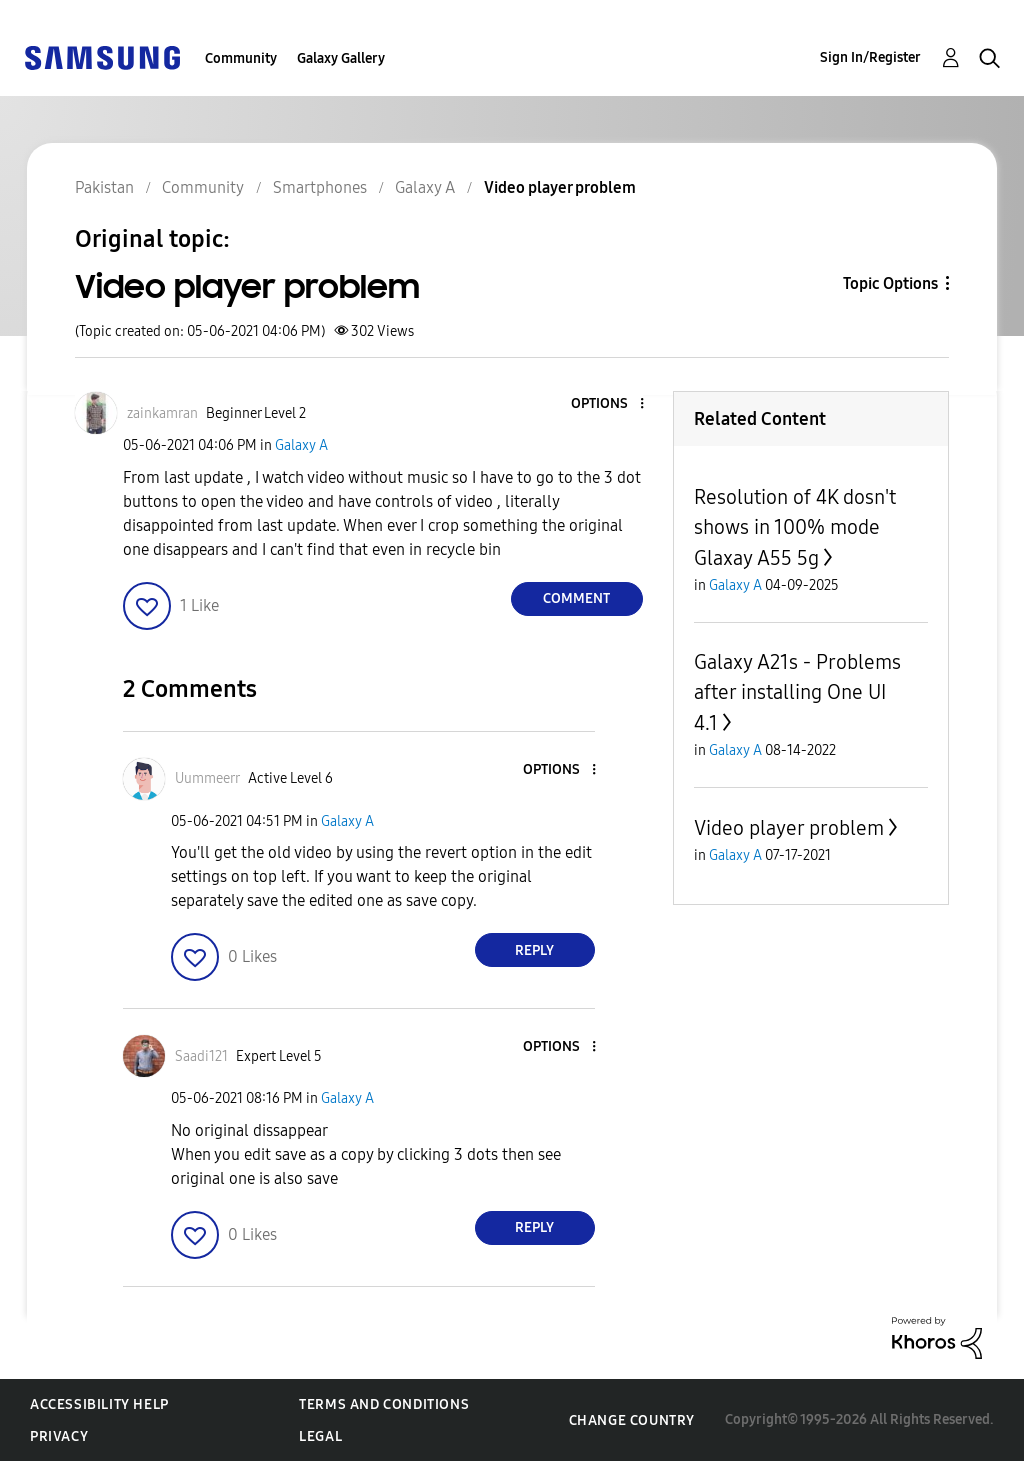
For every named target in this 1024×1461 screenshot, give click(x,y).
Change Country (632, 1420)
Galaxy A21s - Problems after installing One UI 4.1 (797, 692)
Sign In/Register (870, 57)
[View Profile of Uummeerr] (207, 778)
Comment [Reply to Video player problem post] (576, 598)
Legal (320, 1436)
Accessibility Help (99, 1404)
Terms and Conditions (384, 1404)
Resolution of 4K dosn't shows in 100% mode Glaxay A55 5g (795, 527)
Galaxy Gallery (341, 58)
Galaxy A (301, 445)
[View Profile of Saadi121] (201, 1056)
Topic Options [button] (890, 283)
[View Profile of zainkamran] (162, 413)
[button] (608, 404)
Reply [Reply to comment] (534, 950)
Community (241, 58)
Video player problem (789, 828)
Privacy (59, 1436)
